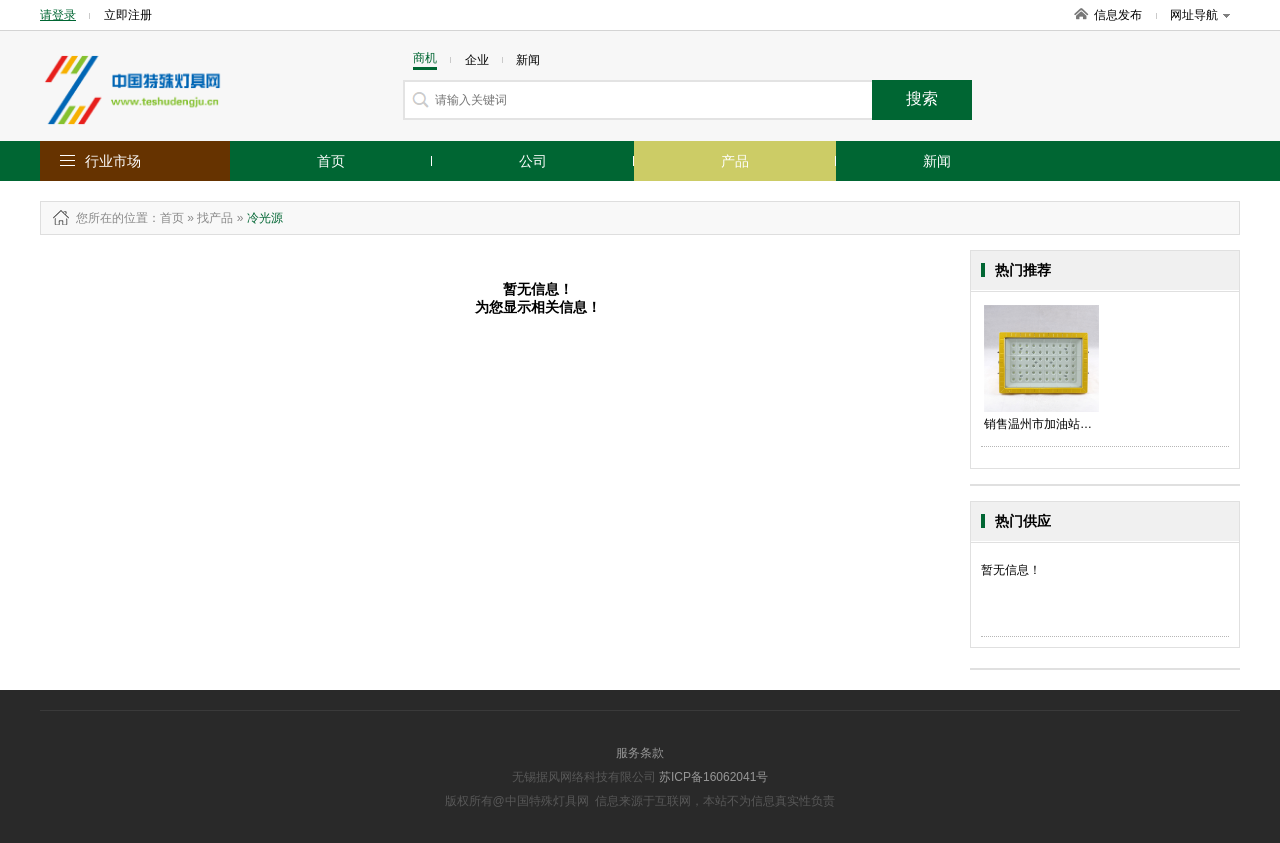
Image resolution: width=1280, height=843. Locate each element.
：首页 (166, 218)
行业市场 (113, 161)
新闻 (937, 161)
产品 (735, 161)
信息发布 (1118, 15)
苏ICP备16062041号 (713, 777)
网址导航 (1200, 15)
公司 (533, 161)
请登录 (58, 15)
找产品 (215, 218)
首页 (331, 161)
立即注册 (128, 15)
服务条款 (640, 753)
